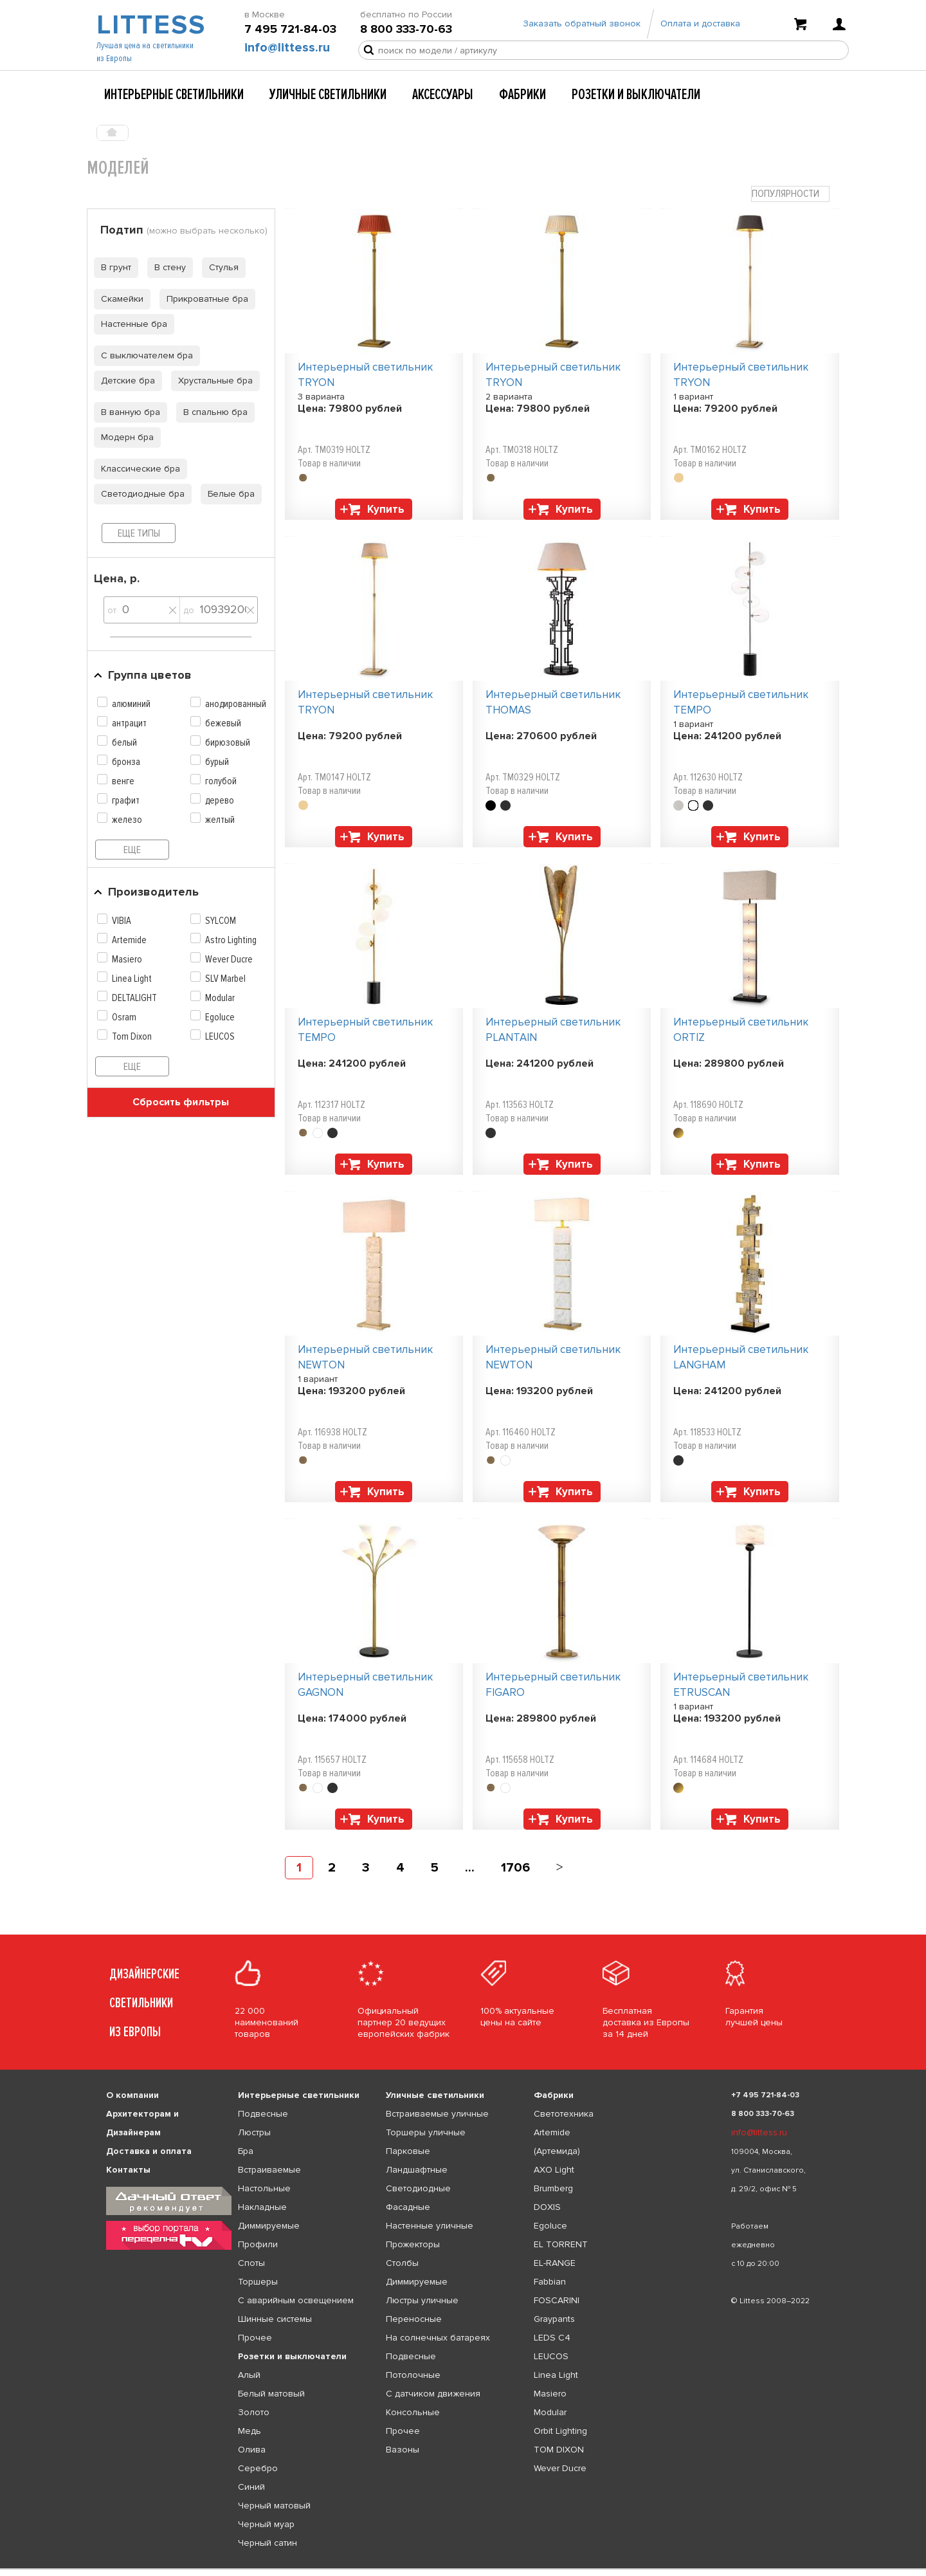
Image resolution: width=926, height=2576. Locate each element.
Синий (251, 2486)
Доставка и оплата (149, 2151)
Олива (252, 2449)
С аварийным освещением (296, 2300)
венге (123, 781)
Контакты (128, 2169)
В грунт (112, 267)
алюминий (131, 704)
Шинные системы (275, 2319)
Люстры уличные (422, 2300)
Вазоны (402, 2449)
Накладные (262, 2207)
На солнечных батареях (438, 2337)
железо (127, 819)
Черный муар (266, 2524)
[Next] (560, 1867)
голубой (221, 781)
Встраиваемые (269, 2169)
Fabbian (550, 2281)
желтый (220, 819)
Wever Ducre (229, 959)
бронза (126, 762)
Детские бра (124, 380)
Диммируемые (269, 2225)
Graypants (554, 2319)
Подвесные (263, 2113)
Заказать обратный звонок (581, 27)
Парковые (408, 2151)
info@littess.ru (287, 52)
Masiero (127, 959)
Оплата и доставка (700, 27)
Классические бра (137, 468)
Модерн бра (124, 437)
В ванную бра (127, 412)
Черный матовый (274, 2505)
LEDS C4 (552, 2337)
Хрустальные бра (212, 380)
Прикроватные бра (203, 298)
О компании (132, 2095)
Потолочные (413, 2374)
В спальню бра (212, 412)
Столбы (402, 2263)
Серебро (258, 2468)
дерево (219, 800)
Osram (124, 1017)
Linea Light (132, 978)
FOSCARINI (556, 2300)
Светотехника (564, 2113)
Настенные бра (130, 323)
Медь (249, 2430)
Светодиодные (418, 2188)
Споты (251, 2263)
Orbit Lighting (560, 2430)
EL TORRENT (561, 2244)
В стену (166, 267)
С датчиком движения (433, 2393)
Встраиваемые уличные (437, 2113)
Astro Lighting (231, 940)
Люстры (254, 2132)
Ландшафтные (417, 2169)
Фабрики (522, 95)
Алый (249, 2374)
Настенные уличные (429, 2225)
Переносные (414, 2319)
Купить (385, 509)
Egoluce (220, 1017)
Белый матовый (271, 2393)
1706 (515, 1867)
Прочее (255, 2337)
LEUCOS (220, 1036)
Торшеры (258, 2281)
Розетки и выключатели (636, 95)
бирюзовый (227, 742)
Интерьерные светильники (174, 95)
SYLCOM (220, 920)
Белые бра (228, 493)
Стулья (220, 267)
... (470, 1867)
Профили (258, 2244)
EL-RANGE (555, 2263)
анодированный (235, 704)
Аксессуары (442, 95)
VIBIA (121, 920)
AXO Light (554, 2169)
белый (124, 742)
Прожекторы (413, 2244)
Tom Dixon (132, 1036)
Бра (245, 2151)
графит (126, 800)
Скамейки (118, 298)
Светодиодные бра (139, 493)
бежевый (223, 723)
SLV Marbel (225, 978)
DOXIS (547, 2207)
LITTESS (149, 29)
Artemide (129, 940)
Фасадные (408, 2207)
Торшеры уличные (426, 2132)
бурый (217, 762)
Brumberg (553, 2188)
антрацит (129, 723)
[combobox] (790, 194)
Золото (253, 2412)
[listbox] (463, 2569)
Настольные (264, 2188)
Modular (220, 998)
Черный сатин (267, 2542)
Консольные (413, 2412)
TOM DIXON (559, 2449)
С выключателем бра (143, 355)
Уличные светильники (327, 95)
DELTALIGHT (134, 998)
